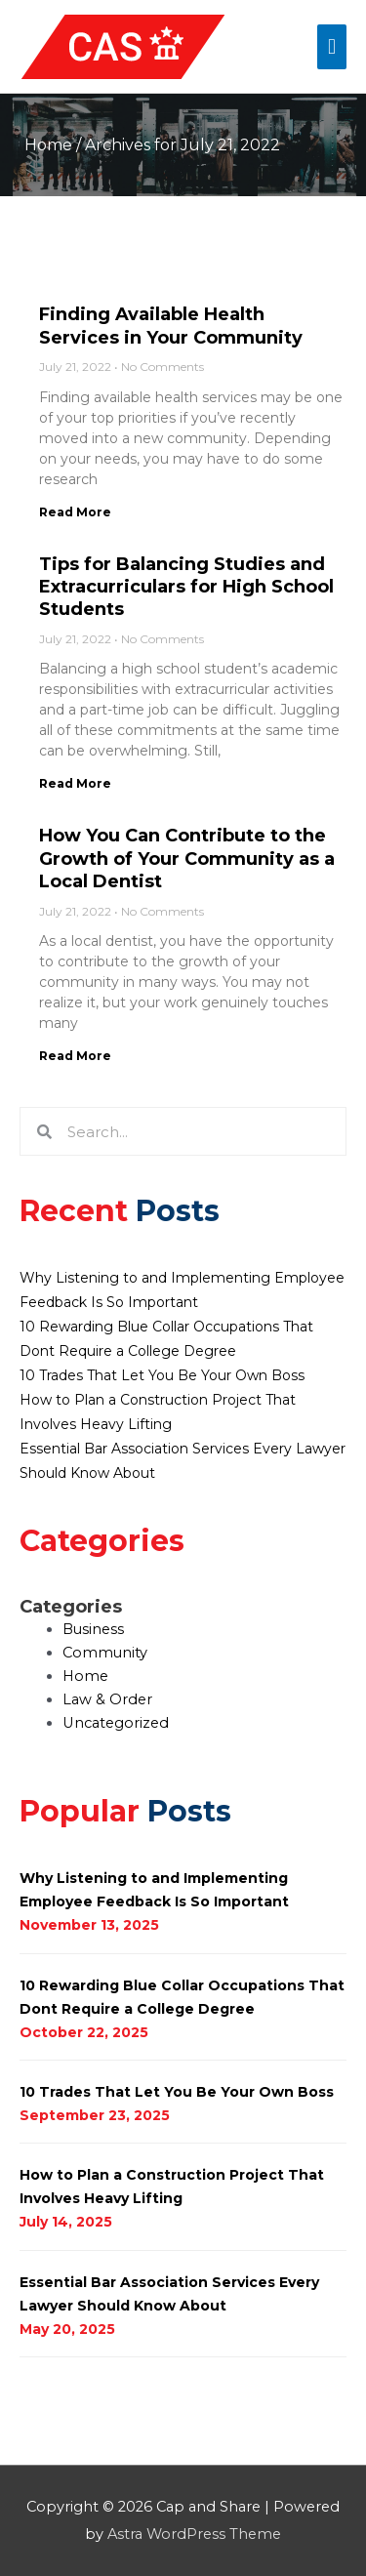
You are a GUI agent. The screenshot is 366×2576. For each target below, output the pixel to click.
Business (93, 1629)
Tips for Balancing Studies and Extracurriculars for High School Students (186, 587)
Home (48, 145)
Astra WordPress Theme (194, 2534)
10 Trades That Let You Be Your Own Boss (162, 1375)
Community (104, 1652)
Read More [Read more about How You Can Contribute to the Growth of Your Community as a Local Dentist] (75, 1055)
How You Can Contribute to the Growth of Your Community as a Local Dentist (187, 858)
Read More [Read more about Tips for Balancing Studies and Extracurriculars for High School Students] (75, 783)
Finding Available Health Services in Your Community (171, 326)
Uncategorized (115, 1723)
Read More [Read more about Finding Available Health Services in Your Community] (75, 512)
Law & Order (107, 1699)
